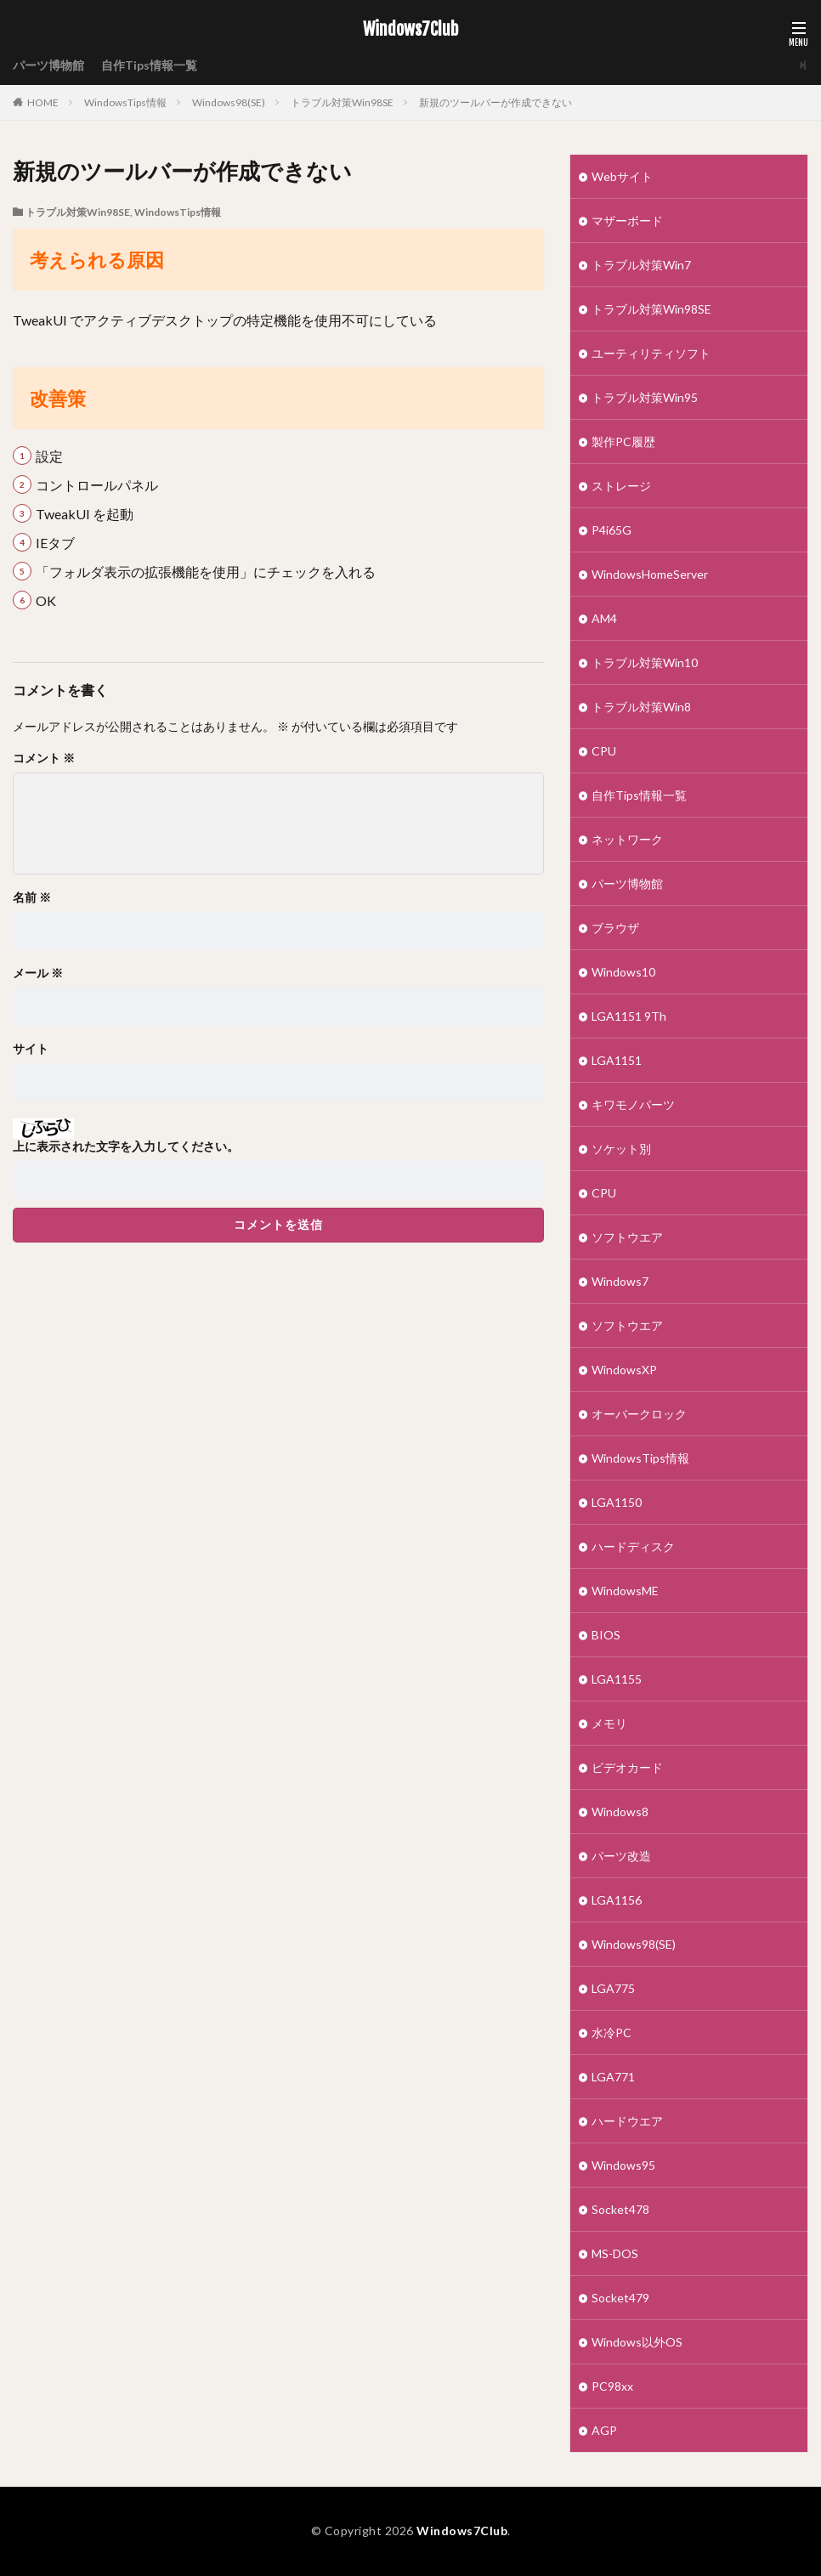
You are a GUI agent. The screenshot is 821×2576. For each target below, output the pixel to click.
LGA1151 (617, 1060)
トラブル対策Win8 (641, 706)
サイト (30, 1049)
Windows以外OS (637, 2342)
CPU (604, 751)
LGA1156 (617, 1900)
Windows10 (623, 972)
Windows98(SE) (228, 102)
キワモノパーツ (633, 1104)
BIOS (606, 1635)
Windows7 (620, 1281)
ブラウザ (615, 927)
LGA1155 (617, 1679)
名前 (32, 897)
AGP (604, 2430)
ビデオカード (627, 1767)
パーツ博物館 (48, 65)
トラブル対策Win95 (645, 397)
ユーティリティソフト (651, 353)
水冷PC (611, 2032)
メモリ (609, 1723)
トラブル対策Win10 (645, 662)
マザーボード (627, 220)
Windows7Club (410, 29)
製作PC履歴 (623, 441)
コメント (44, 758)
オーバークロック (639, 1414)
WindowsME (625, 1590)
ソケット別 (621, 1148)
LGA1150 (617, 1502)
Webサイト (622, 176)
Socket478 (620, 2209)
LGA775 (613, 1988)
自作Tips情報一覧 (149, 65)
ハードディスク (633, 1546)
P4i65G (611, 530)
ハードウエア (627, 2121)
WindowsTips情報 (125, 102)
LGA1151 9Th (629, 1016)
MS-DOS (615, 2253)
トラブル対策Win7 (641, 265)
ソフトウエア (627, 1237)
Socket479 (620, 2297)
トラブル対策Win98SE (342, 102)
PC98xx (612, 2386)
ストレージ (621, 485)
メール (38, 973)
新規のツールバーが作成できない (495, 102)
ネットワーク (627, 839)
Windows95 (623, 2165)
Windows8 (620, 1811)
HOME (43, 102)
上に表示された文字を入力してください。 (126, 1146)
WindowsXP (624, 1369)
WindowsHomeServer (650, 574)
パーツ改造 (621, 1855)
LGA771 (613, 2076)
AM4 (604, 618)
